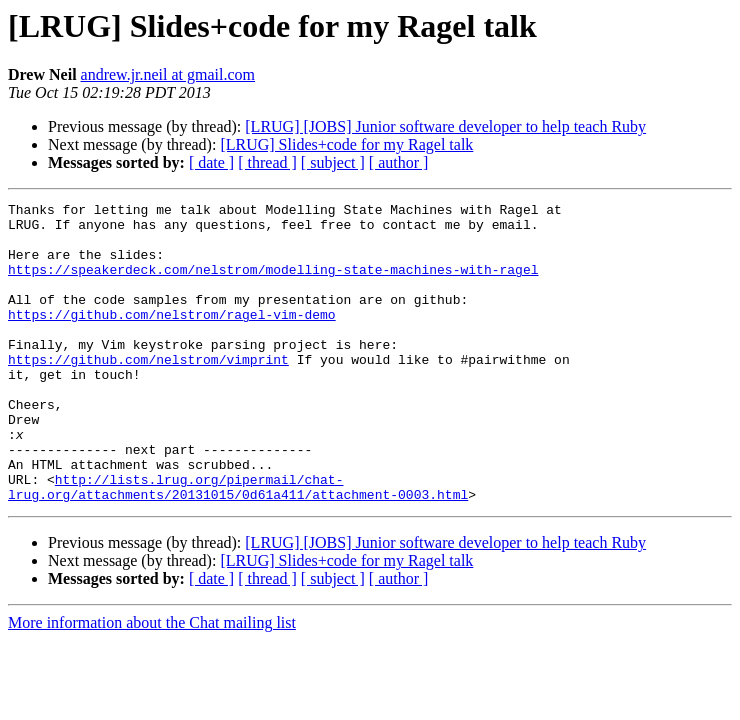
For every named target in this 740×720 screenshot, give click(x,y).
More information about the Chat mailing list (152, 682)
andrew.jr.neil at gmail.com (168, 74)
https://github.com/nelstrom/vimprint (148, 392)
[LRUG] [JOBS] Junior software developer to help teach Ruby (445, 126)
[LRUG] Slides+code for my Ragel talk (346, 144)
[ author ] (399, 162)
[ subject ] (333, 162)
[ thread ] (267, 162)
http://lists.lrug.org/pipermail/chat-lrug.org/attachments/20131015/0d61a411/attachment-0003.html (238, 545)
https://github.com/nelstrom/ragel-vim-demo (172, 338)
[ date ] (211, 162)
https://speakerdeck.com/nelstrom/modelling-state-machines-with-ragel (273, 284)
